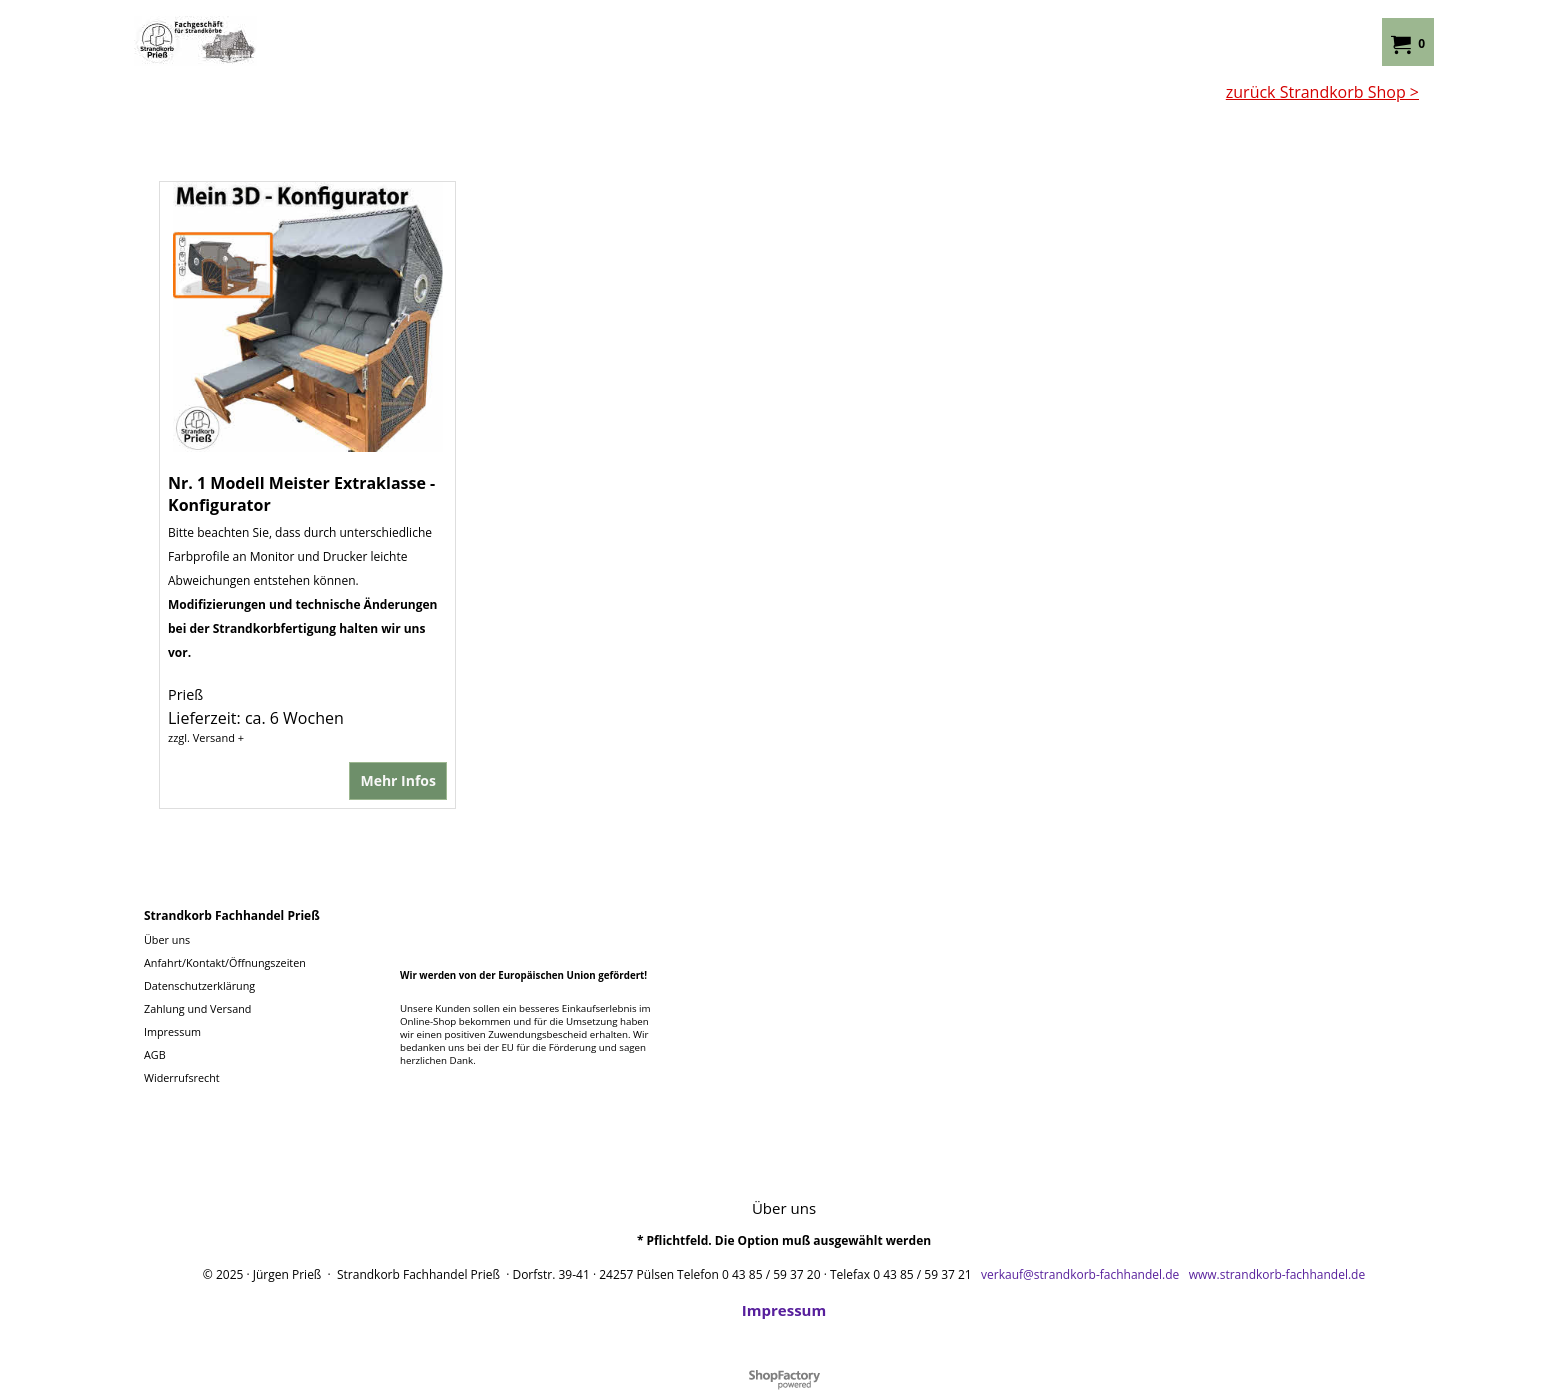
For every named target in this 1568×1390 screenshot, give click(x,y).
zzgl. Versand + (206, 737)
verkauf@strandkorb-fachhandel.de (1080, 1274)
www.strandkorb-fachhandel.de (1277, 1274)
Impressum (784, 1310)
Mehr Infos (398, 780)
